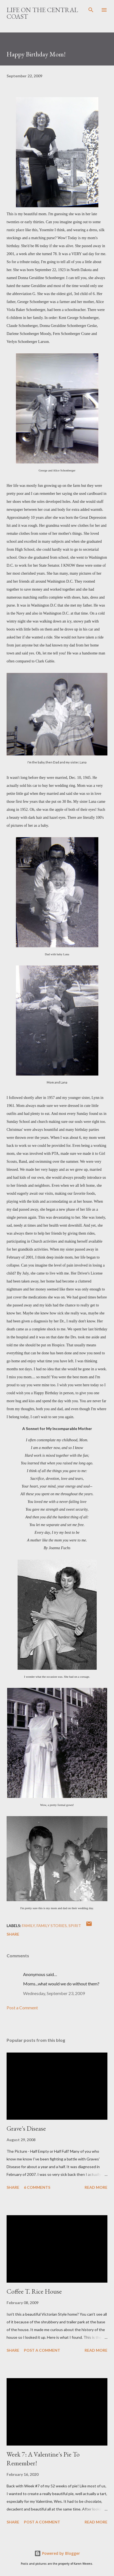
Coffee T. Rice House (34, 2291)
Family (28, 1925)
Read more (96, 2187)
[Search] (91, 10)
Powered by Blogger (57, 2553)
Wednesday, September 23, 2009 (54, 1993)
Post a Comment (22, 2007)
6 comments (37, 2187)
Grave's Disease (26, 2128)
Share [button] (13, 1934)
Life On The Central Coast (42, 13)
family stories (52, 1925)
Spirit (74, 1925)
